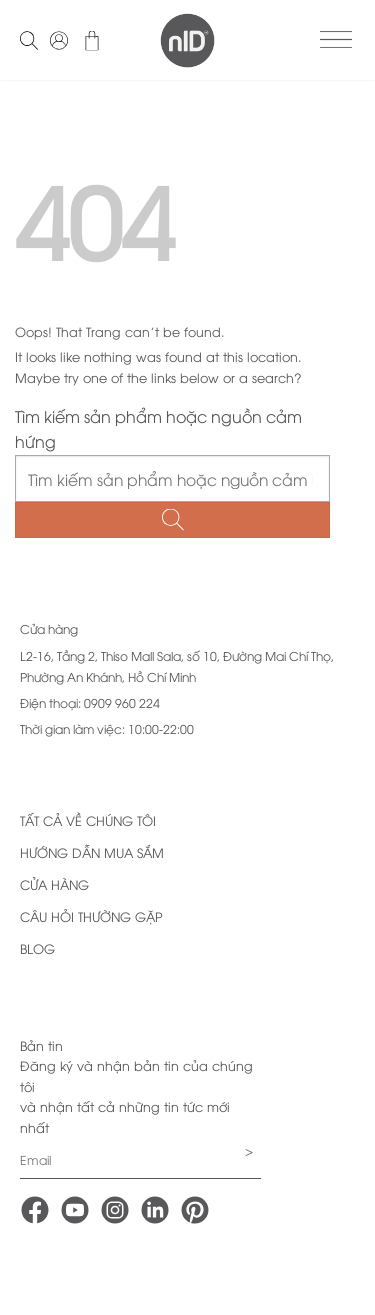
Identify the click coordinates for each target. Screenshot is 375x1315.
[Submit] (172, 520)
